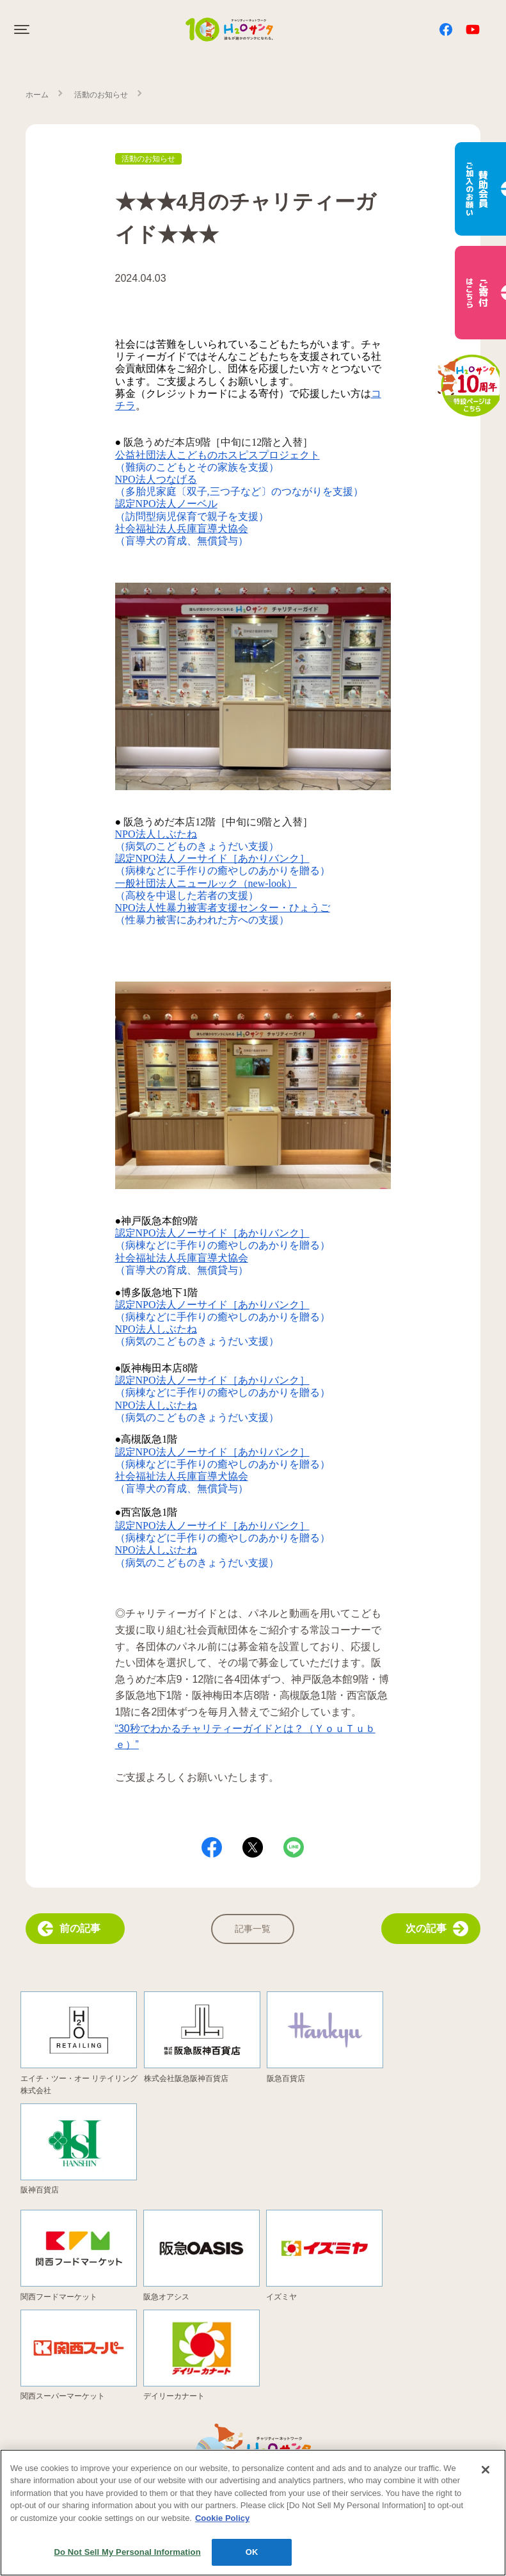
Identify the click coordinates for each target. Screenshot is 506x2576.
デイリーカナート (174, 2396)
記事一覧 (253, 1929)
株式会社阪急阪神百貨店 (186, 2078)
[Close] (485, 2477)
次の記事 (437, 1928)
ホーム (37, 95)
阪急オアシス (166, 2296)
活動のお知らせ (101, 95)
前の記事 (69, 1928)
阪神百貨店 (39, 2189)
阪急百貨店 (286, 2078)
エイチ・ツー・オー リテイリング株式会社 (79, 2084)
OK (252, 2559)
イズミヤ (281, 2296)
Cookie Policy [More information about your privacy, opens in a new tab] (222, 2525)
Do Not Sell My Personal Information (127, 2559)
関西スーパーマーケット (62, 2396)
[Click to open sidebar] (23, 29)
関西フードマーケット (58, 2296)
